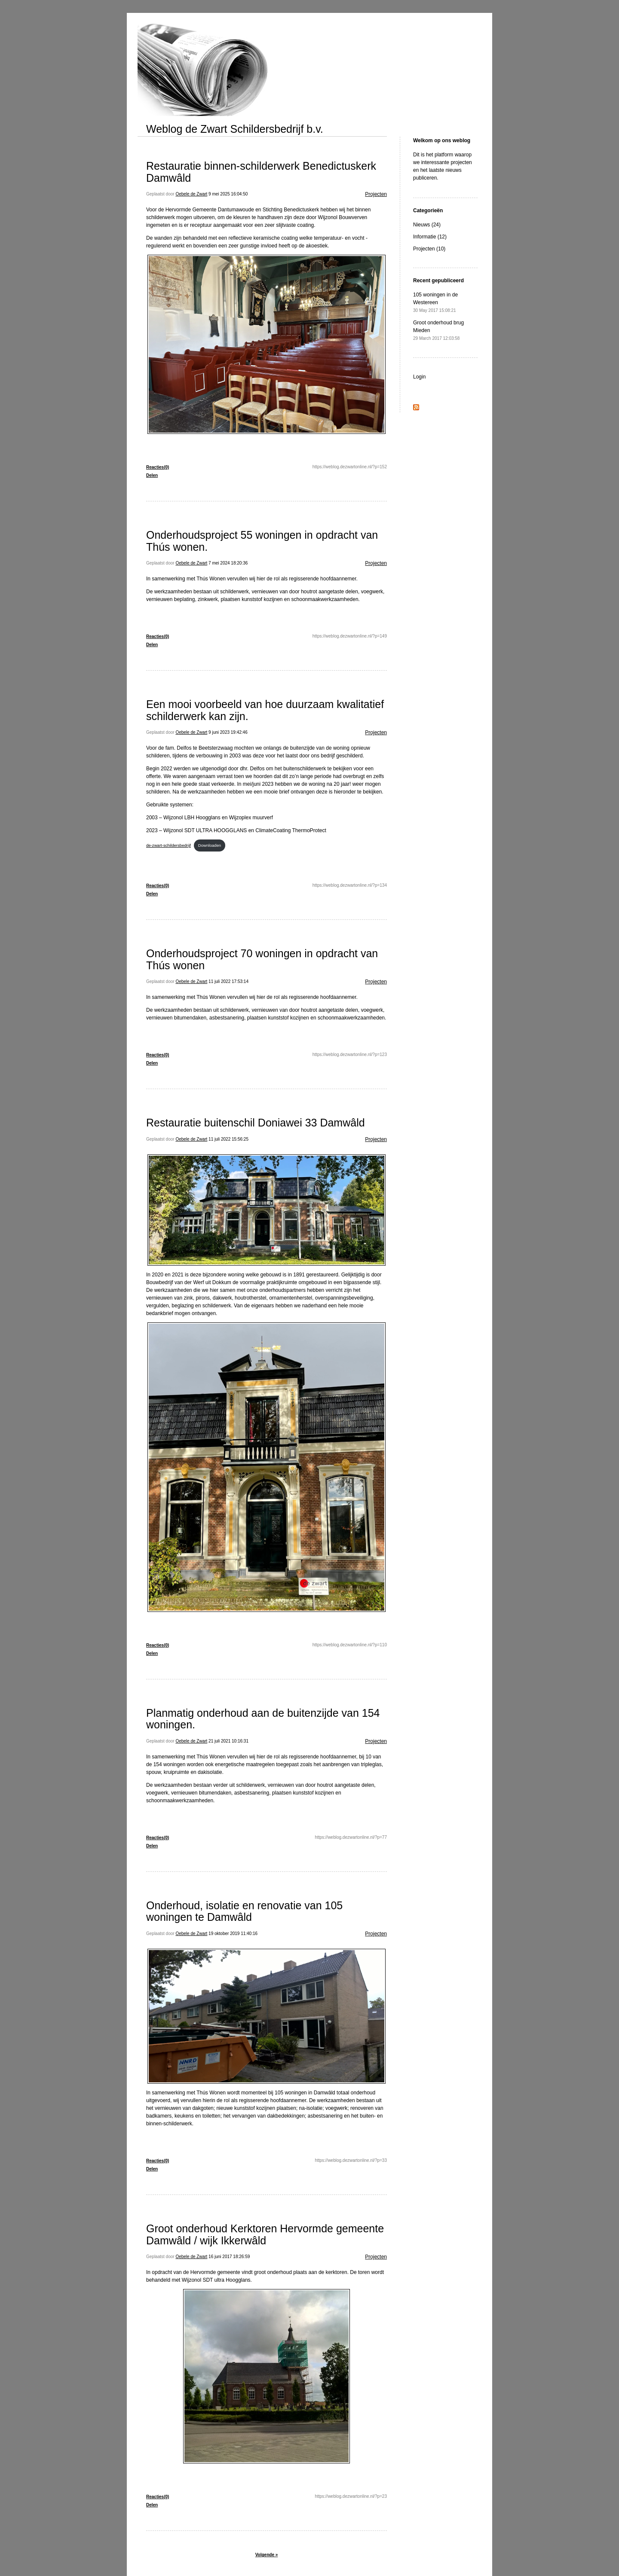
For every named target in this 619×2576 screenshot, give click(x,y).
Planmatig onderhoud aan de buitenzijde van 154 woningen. (263, 1719)
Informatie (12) (430, 237)
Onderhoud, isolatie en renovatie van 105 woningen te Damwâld (244, 1911)
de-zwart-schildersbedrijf (168, 845)
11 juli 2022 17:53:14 (228, 981)
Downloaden (209, 845)
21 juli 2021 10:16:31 (228, 1741)
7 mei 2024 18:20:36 (228, 563)
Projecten (376, 194)
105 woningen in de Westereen (435, 302)
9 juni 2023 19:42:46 (228, 732)
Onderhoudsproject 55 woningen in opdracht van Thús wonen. (262, 541)
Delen (152, 475)
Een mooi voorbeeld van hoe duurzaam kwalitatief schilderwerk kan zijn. (265, 710)
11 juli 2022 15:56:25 (228, 1139)
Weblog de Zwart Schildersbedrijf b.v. (234, 129)
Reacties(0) (157, 467)
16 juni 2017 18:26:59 (229, 2256)
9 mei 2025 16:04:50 (228, 194)
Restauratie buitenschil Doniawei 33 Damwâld (255, 1123)
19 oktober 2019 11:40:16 (232, 1933)
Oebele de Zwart (191, 194)
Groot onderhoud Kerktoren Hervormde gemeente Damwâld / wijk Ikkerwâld (265, 2234)
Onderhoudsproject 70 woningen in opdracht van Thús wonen (262, 959)
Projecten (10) (429, 249)
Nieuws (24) (427, 225)
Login (419, 377)
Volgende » (266, 2554)
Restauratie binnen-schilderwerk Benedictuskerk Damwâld (261, 172)
